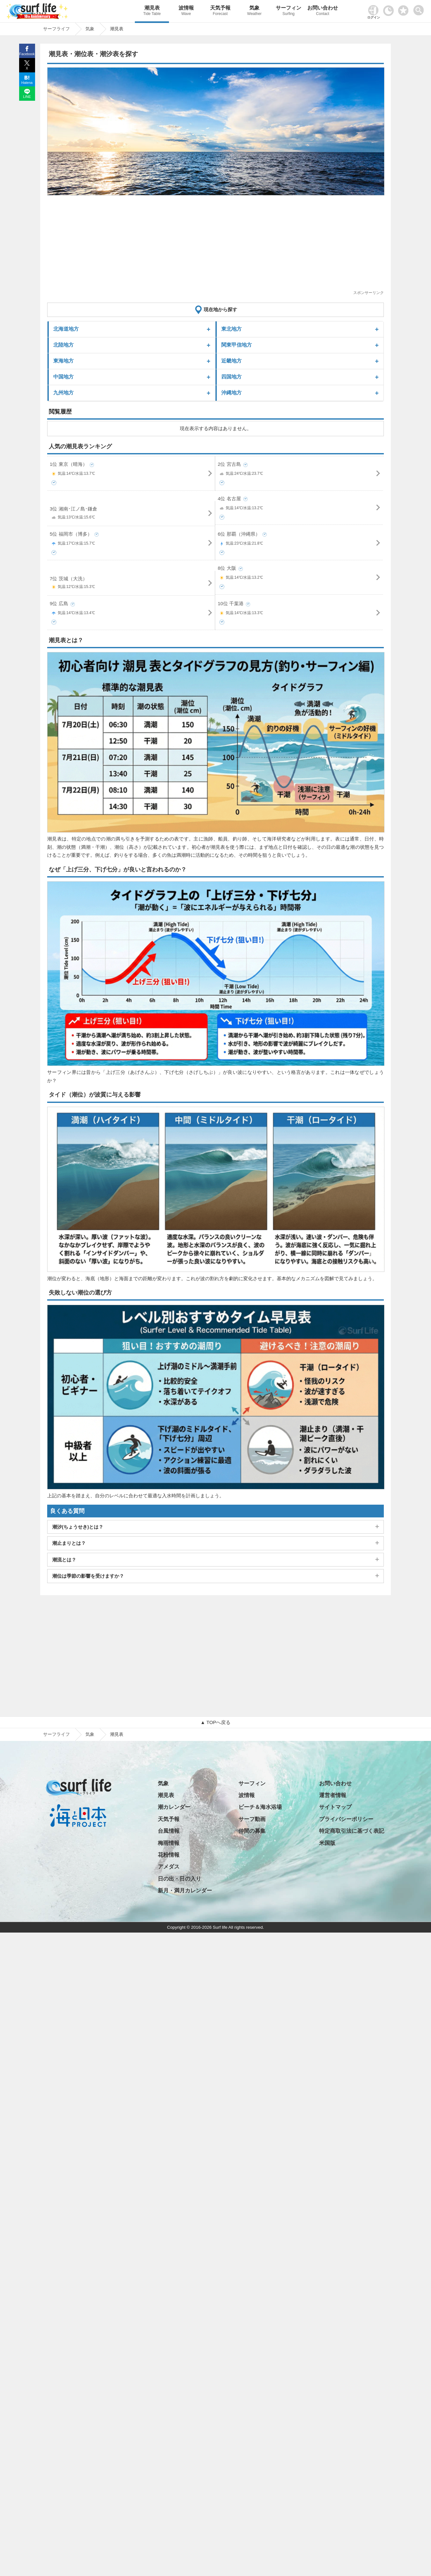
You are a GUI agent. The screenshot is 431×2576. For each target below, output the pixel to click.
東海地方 (63, 360)
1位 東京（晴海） (131, 470)
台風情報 (168, 1831)
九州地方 (63, 392)
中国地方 (63, 376)
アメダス (168, 1867)
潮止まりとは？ (69, 1543)
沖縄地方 (231, 392)
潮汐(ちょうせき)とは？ (77, 1527)
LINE (27, 97)
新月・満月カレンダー (185, 1891)
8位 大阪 (299, 574)
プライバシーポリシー (346, 1819)
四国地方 (231, 376)
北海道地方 (66, 329)
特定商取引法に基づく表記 (351, 1831)
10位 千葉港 (299, 609)
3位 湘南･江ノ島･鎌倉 (131, 514)
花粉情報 (168, 1855)
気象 (254, 11)
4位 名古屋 (299, 504)
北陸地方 (63, 345)
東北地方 (231, 329)
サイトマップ (335, 1807)
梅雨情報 (168, 1843)
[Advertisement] (215, 245)
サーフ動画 (252, 1819)
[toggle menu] (420, 8)
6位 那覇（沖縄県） (299, 539)
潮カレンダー (174, 1807)
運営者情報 (332, 1795)
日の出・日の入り (179, 1879)
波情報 (186, 11)
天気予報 (220, 11)
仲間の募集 (252, 1831)
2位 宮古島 (299, 470)
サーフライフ (56, 1734)
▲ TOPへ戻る (215, 1722)
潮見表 (152, 11)
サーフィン (288, 11)
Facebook (26, 54)
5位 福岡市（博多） (131, 539)
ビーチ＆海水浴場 (260, 1807)
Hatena (27, 82)
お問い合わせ (323, 11)
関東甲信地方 (236, 345)
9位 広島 (131, 609)
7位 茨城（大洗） (131, 584)
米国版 (327, 1843)
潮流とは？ (64, 1559)
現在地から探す (220, 309)
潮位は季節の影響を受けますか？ (88, 1576)
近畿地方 (231, 360)
